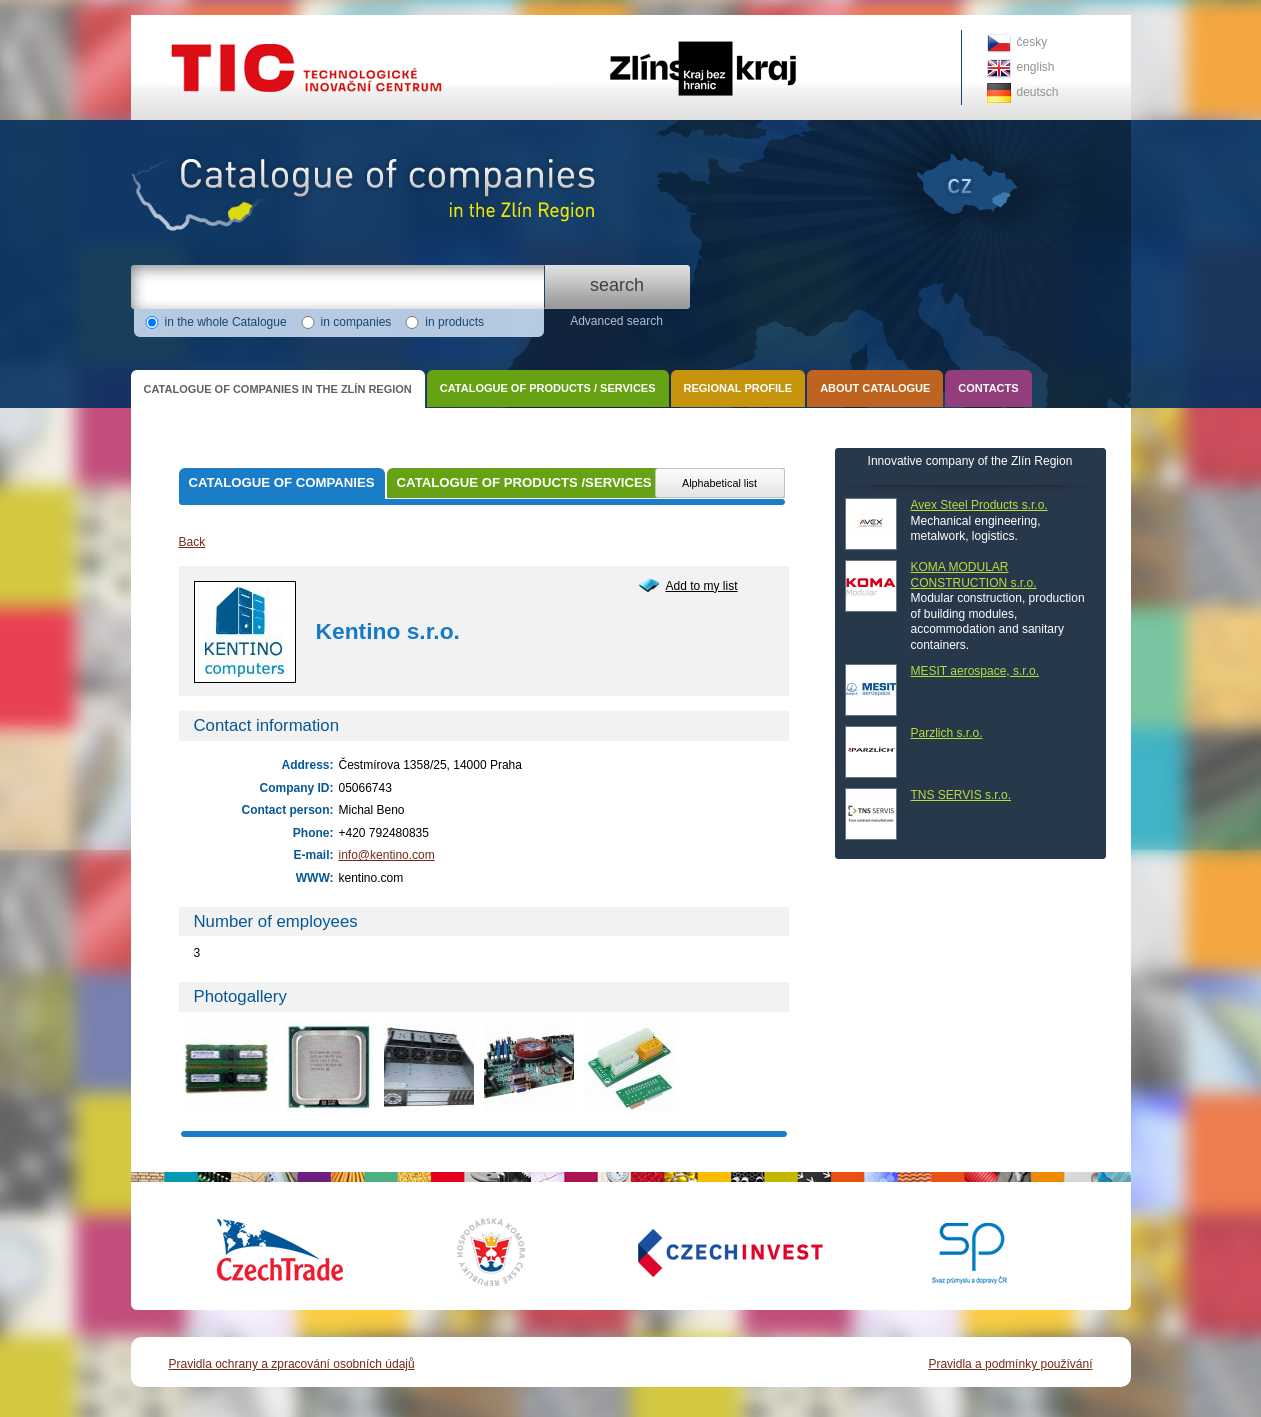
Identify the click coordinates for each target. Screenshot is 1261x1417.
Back (192, 542)
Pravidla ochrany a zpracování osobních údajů (292, 1364)
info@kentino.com (387, 855)
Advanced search (616, 321)
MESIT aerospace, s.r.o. (975, 671)
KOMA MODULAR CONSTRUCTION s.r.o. (974, 575)
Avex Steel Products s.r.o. (979, 505)
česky (1032, 42)
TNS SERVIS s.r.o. (961, 795)
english (1036, 67)
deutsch (1038, 92)
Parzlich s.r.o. (947, 733)
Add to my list (702, 586)
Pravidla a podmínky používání (1010, 1364)
